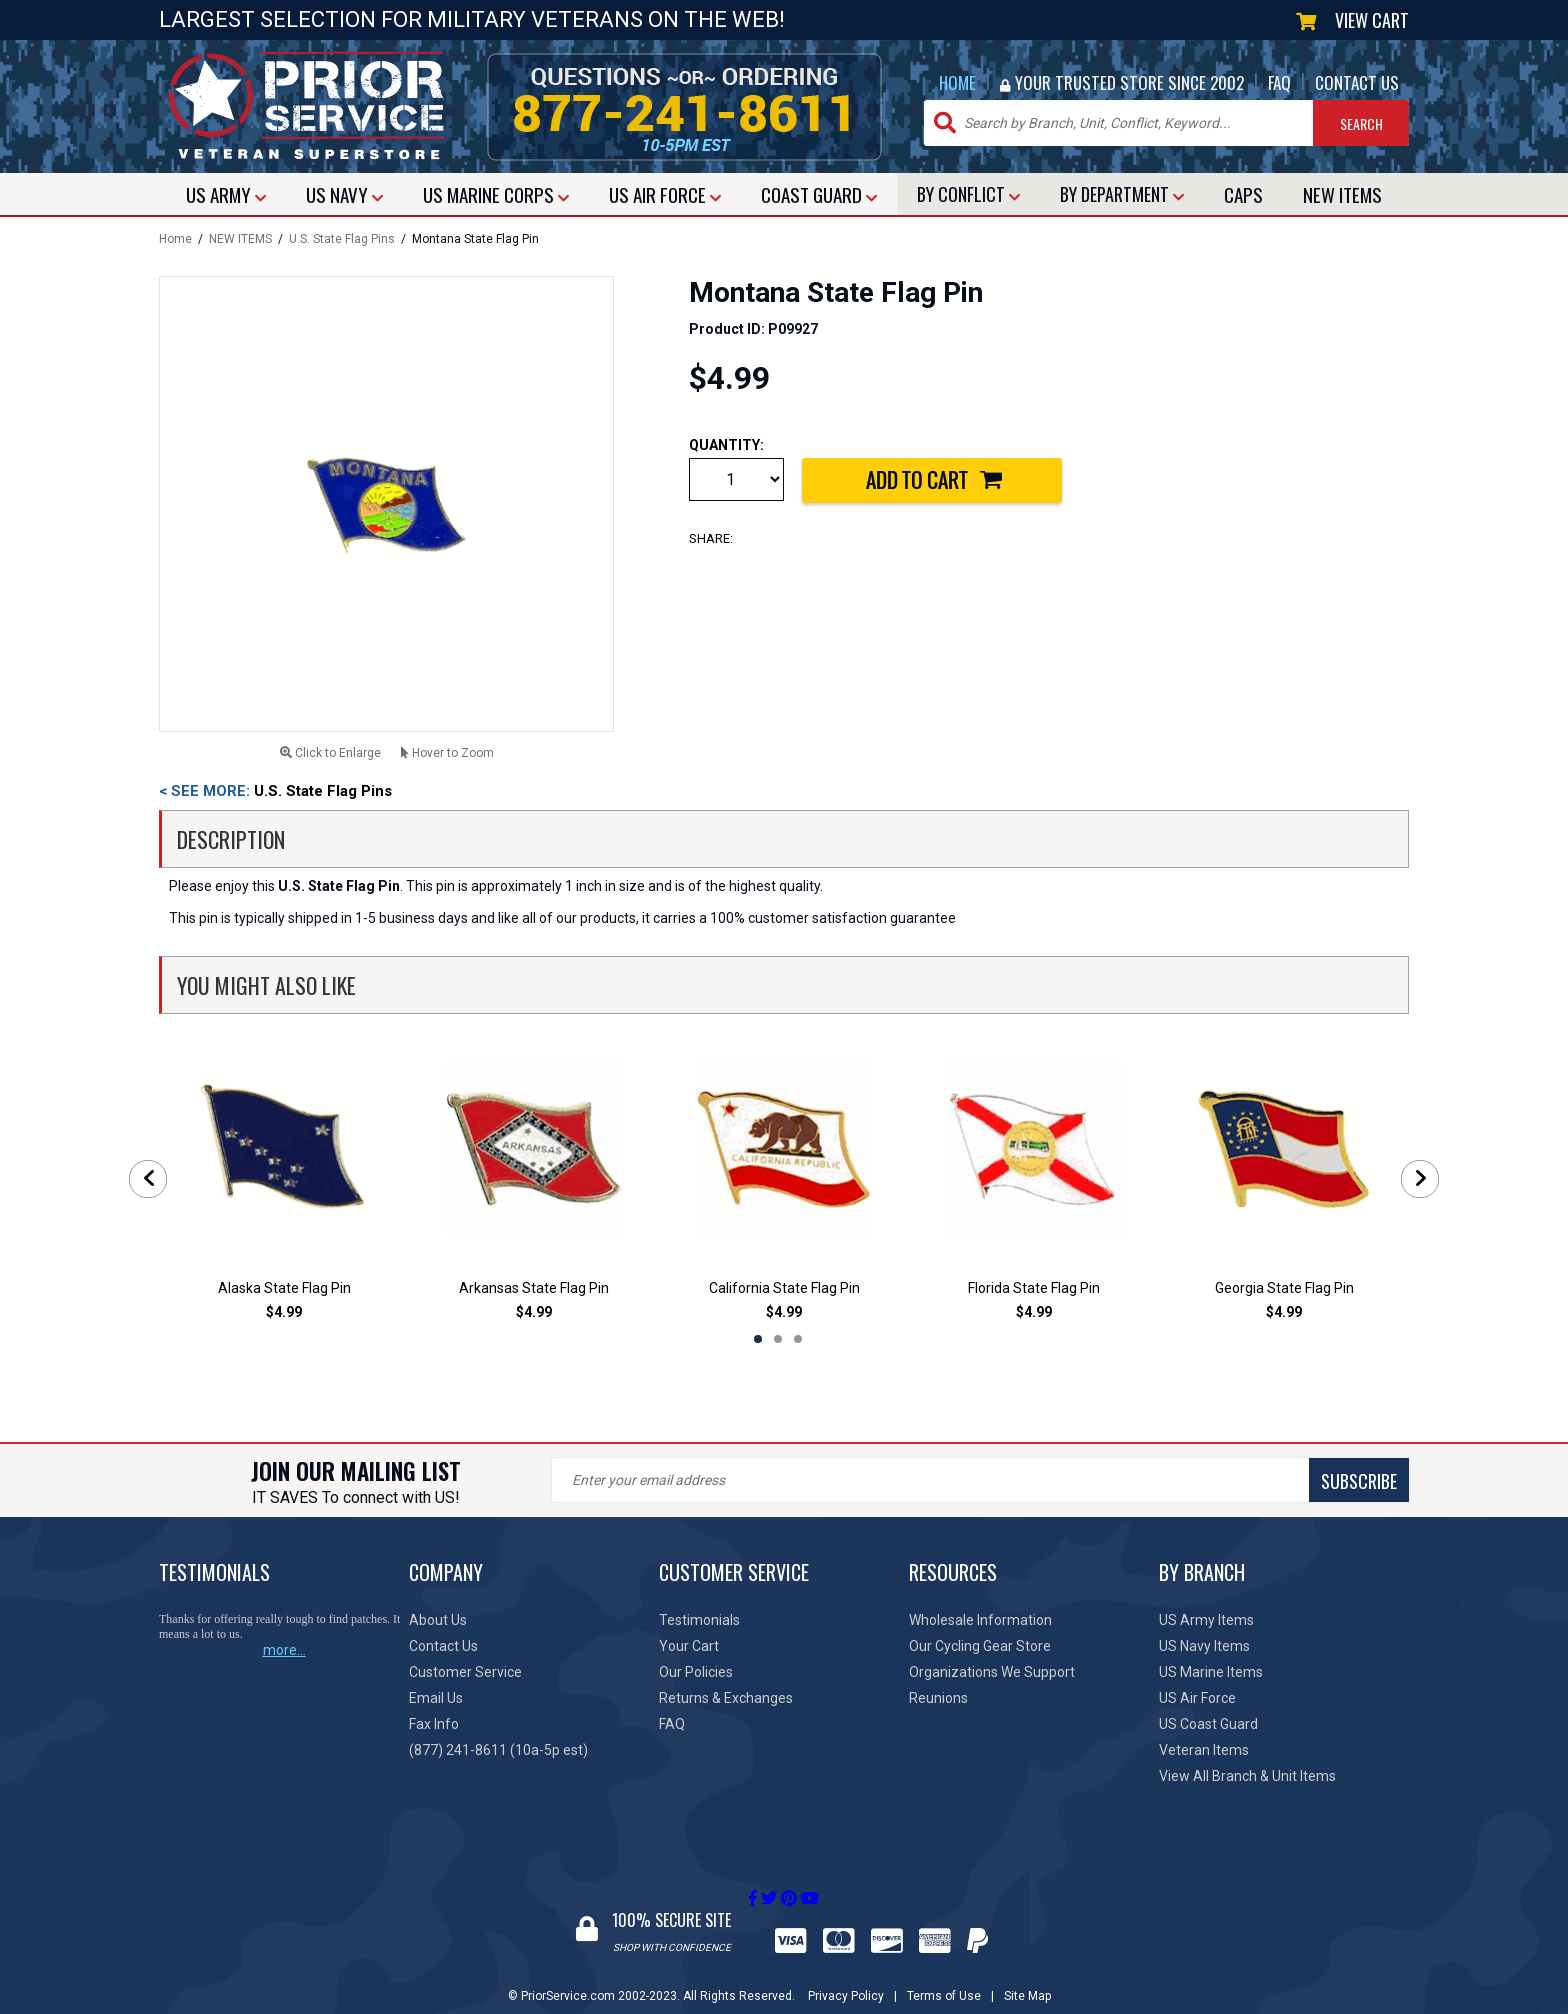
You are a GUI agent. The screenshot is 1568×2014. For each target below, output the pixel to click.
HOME (957, 82)
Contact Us (443, 1646)
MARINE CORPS (496, 194)
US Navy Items (1204, 1646)
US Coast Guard (1208, 1724)
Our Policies (696, 1672)
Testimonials (699, 1620)
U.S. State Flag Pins (342, 239)
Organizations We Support (992, 1672)
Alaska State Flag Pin (284, 1288)
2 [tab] (778, 1339)
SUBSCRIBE (904, 1481)
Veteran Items (1204, 1750)
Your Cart (689, 1646)
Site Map (1027, 1977)
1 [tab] (758, 1339)
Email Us (436, 1698)
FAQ (1279, 82)
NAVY (344, 194)
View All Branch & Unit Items (1247, 1776)
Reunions (938, 1698)
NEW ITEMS (240, 239)
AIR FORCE (665, 194)
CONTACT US (1357, 82)
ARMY (226, 194)
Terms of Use (944, 1977)
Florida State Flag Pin (1034, 1288)
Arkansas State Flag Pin (534, 1288)
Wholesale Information (980, 1620)
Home (175, 239)
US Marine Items (1211, 1672)
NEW (1342, 194)
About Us (438, 1620)
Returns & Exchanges (726, 1698)
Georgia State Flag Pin (1284, 1288)
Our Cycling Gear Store (980, 1646)
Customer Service (465, 1672)
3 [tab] (798, 1339)
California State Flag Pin (784, 1288)
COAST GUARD (819, 194)
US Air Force (1197, 1698)
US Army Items (1206, 1620)
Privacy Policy (846, 1977)
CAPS (1243, 194)
